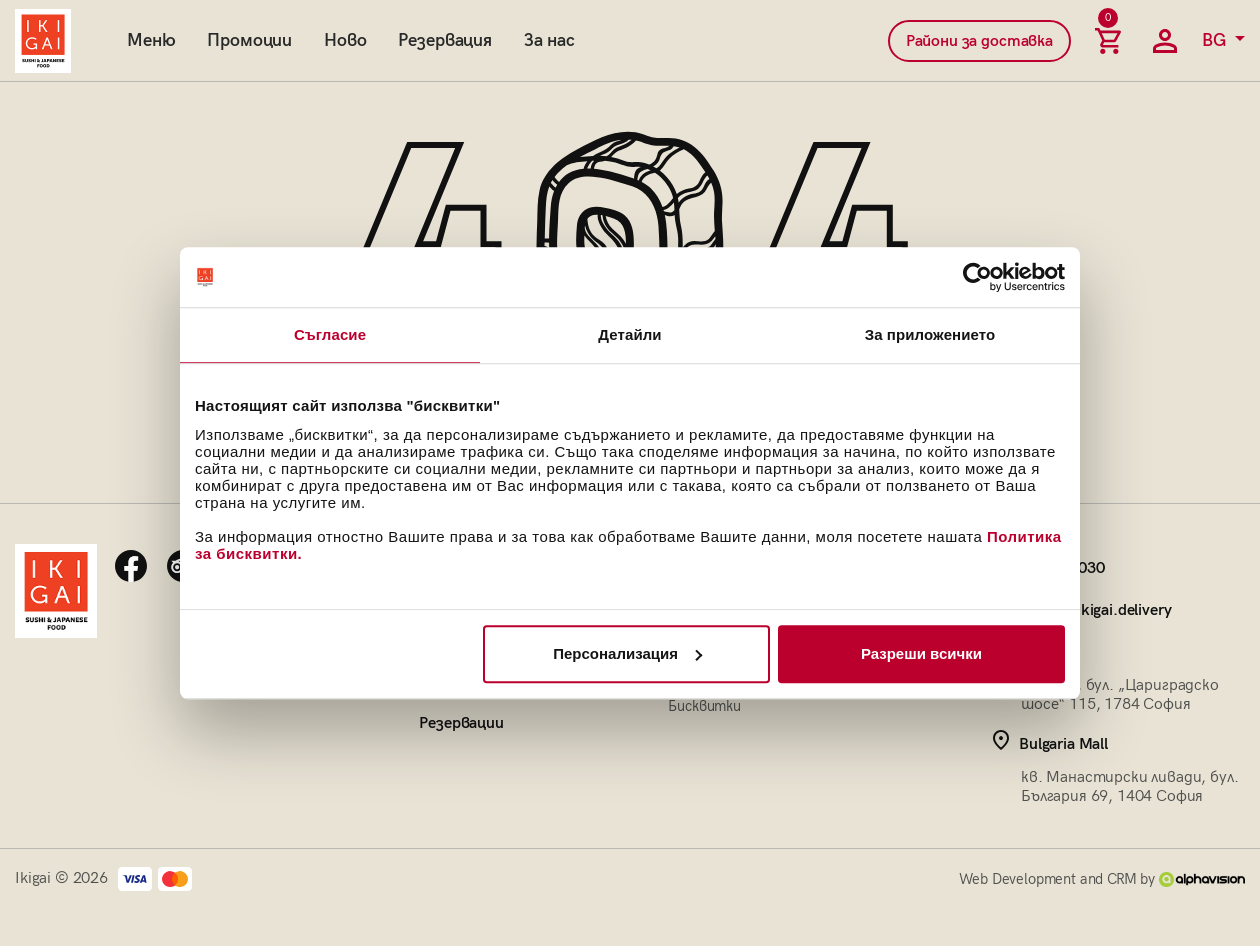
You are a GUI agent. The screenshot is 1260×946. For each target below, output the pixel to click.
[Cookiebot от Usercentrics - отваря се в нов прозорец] (977, 277)
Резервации (461, 723)
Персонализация (627, 653)
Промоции (249, 40)
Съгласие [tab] (330, 334)
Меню (151, 40)
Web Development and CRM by (1102, 879)
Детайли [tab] (629, 334)
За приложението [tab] (930, 334)
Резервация (444, 40)
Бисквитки (704, 706)
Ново (345, 40)
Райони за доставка (979, 41)
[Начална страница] (43, 41)
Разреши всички (921, 653)
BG (1216, 40)
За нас (549, 40)
